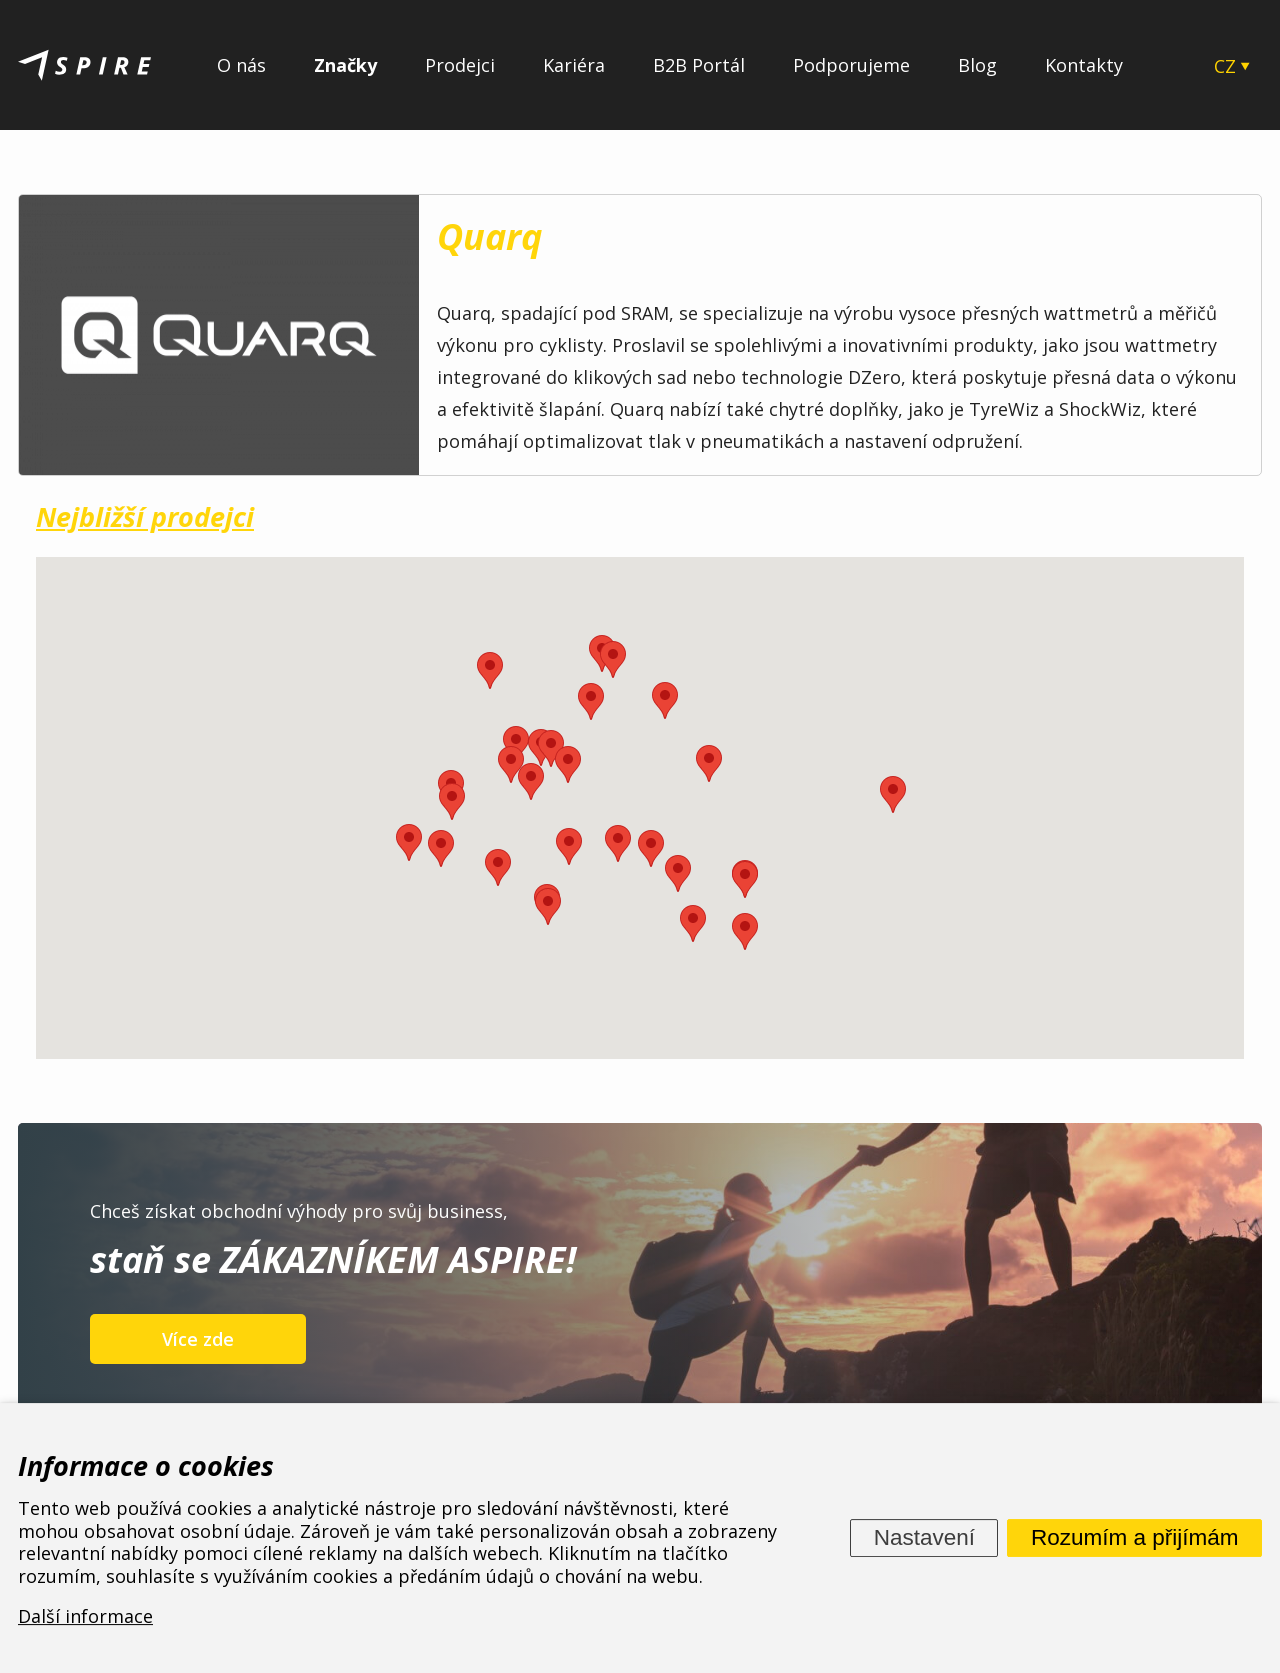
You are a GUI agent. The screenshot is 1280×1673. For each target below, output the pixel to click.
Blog (977, 65)
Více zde (198, 1339)
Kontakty (1084, 65)
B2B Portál (699, 65)
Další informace (85, 1617)
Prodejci (460, 65)
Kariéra (574, 65)
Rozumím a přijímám (1135, 1537)
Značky (345, 65)
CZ (1225, 66)
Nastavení (924, 1537)
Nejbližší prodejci (145, 516)
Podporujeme (851, 65)
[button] (745, 879)
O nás (241, 65)
